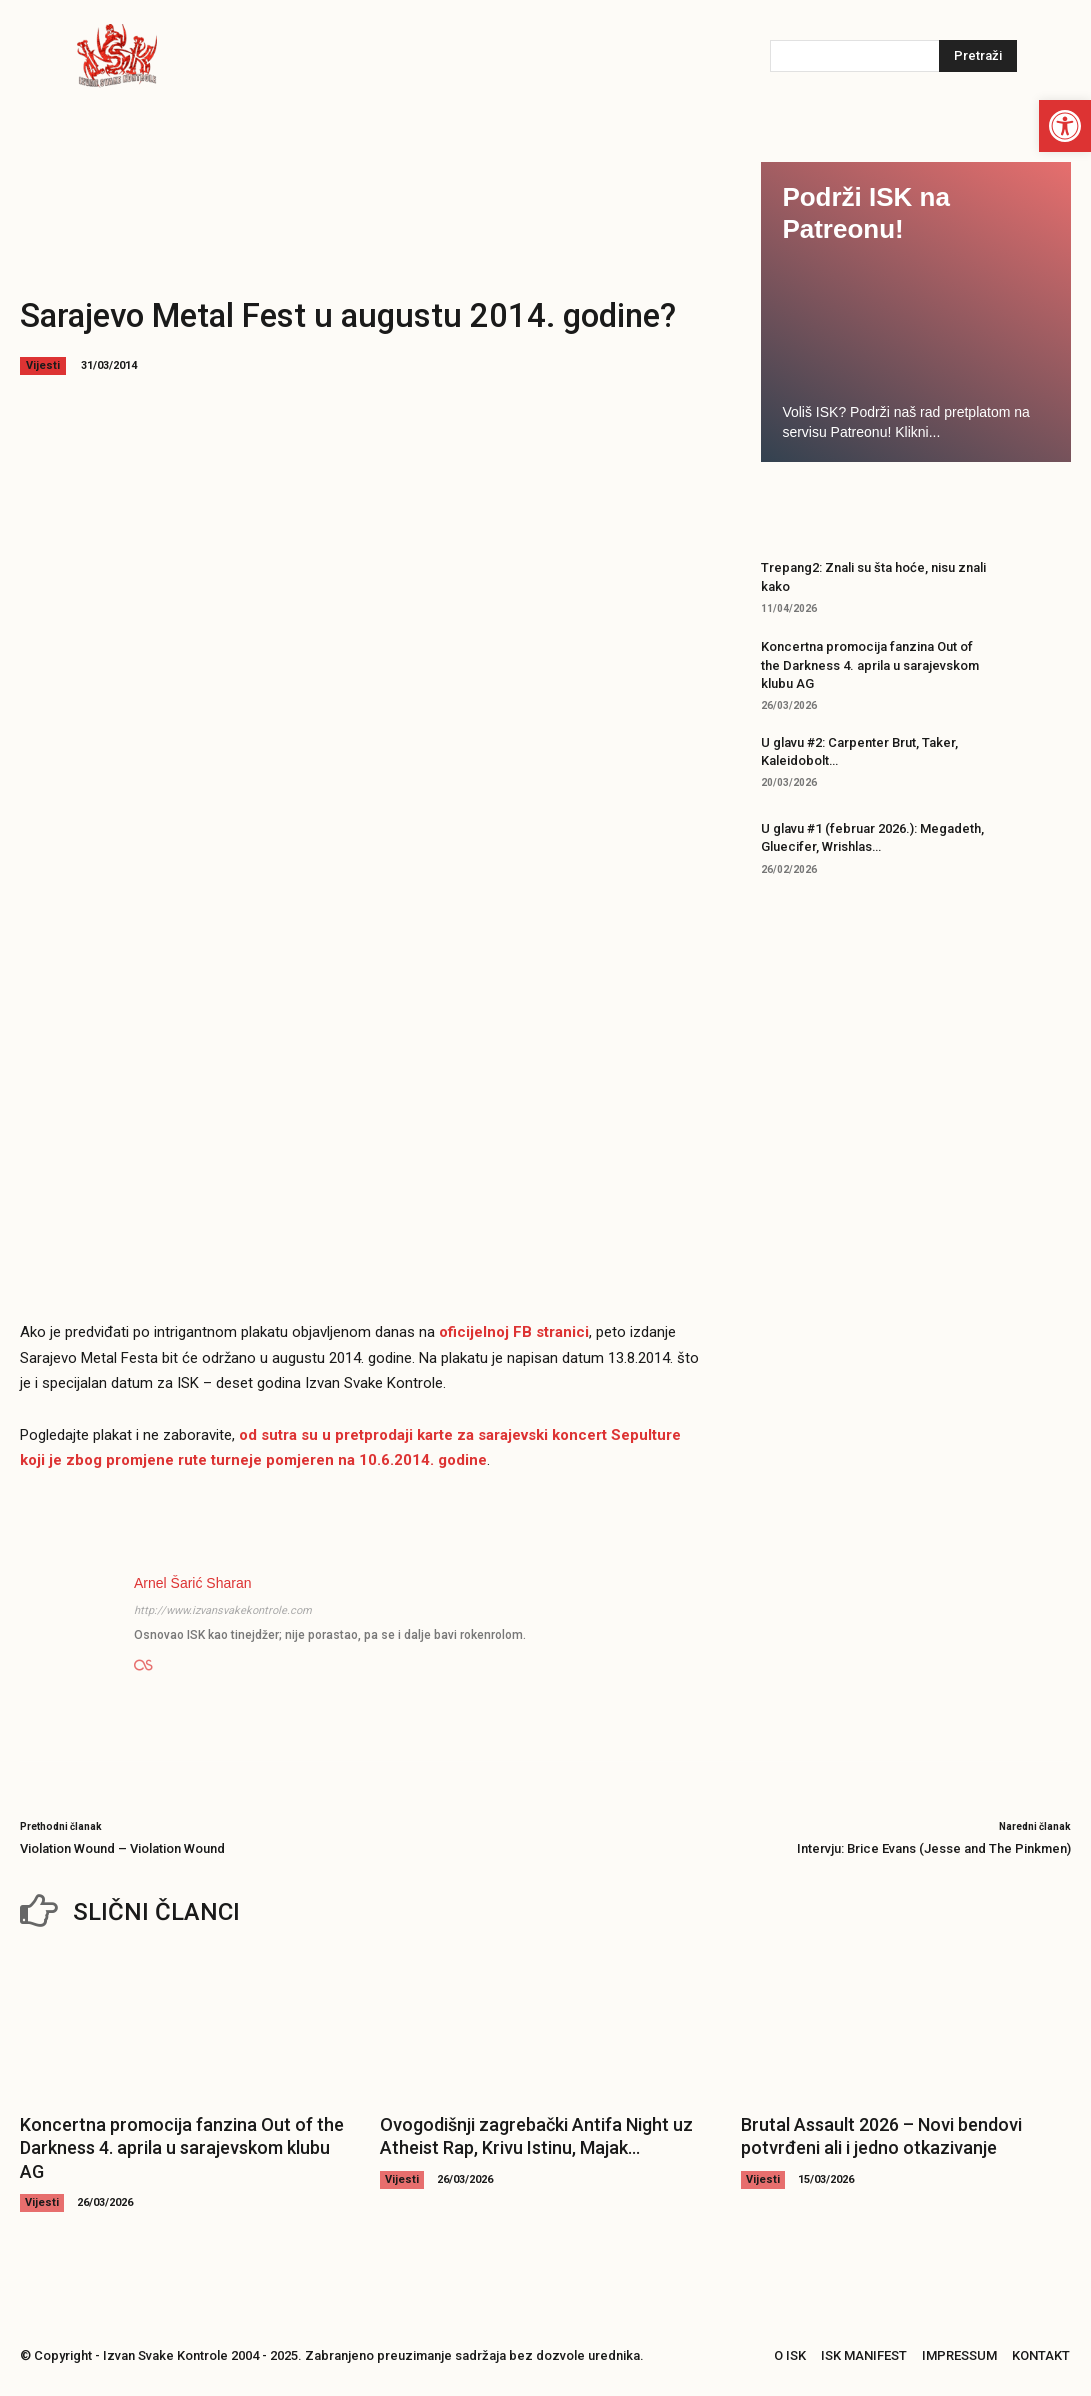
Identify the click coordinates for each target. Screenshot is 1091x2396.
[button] (1065, 126)
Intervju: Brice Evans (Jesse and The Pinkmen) (934, 1848)
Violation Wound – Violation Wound (122, 1848)
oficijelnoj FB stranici (514, 1332)
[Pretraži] (978, 56)
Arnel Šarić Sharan (193, 1583)
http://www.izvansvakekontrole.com (223, 1610)
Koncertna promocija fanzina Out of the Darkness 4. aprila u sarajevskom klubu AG (870, 664)
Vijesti (43, 366)
